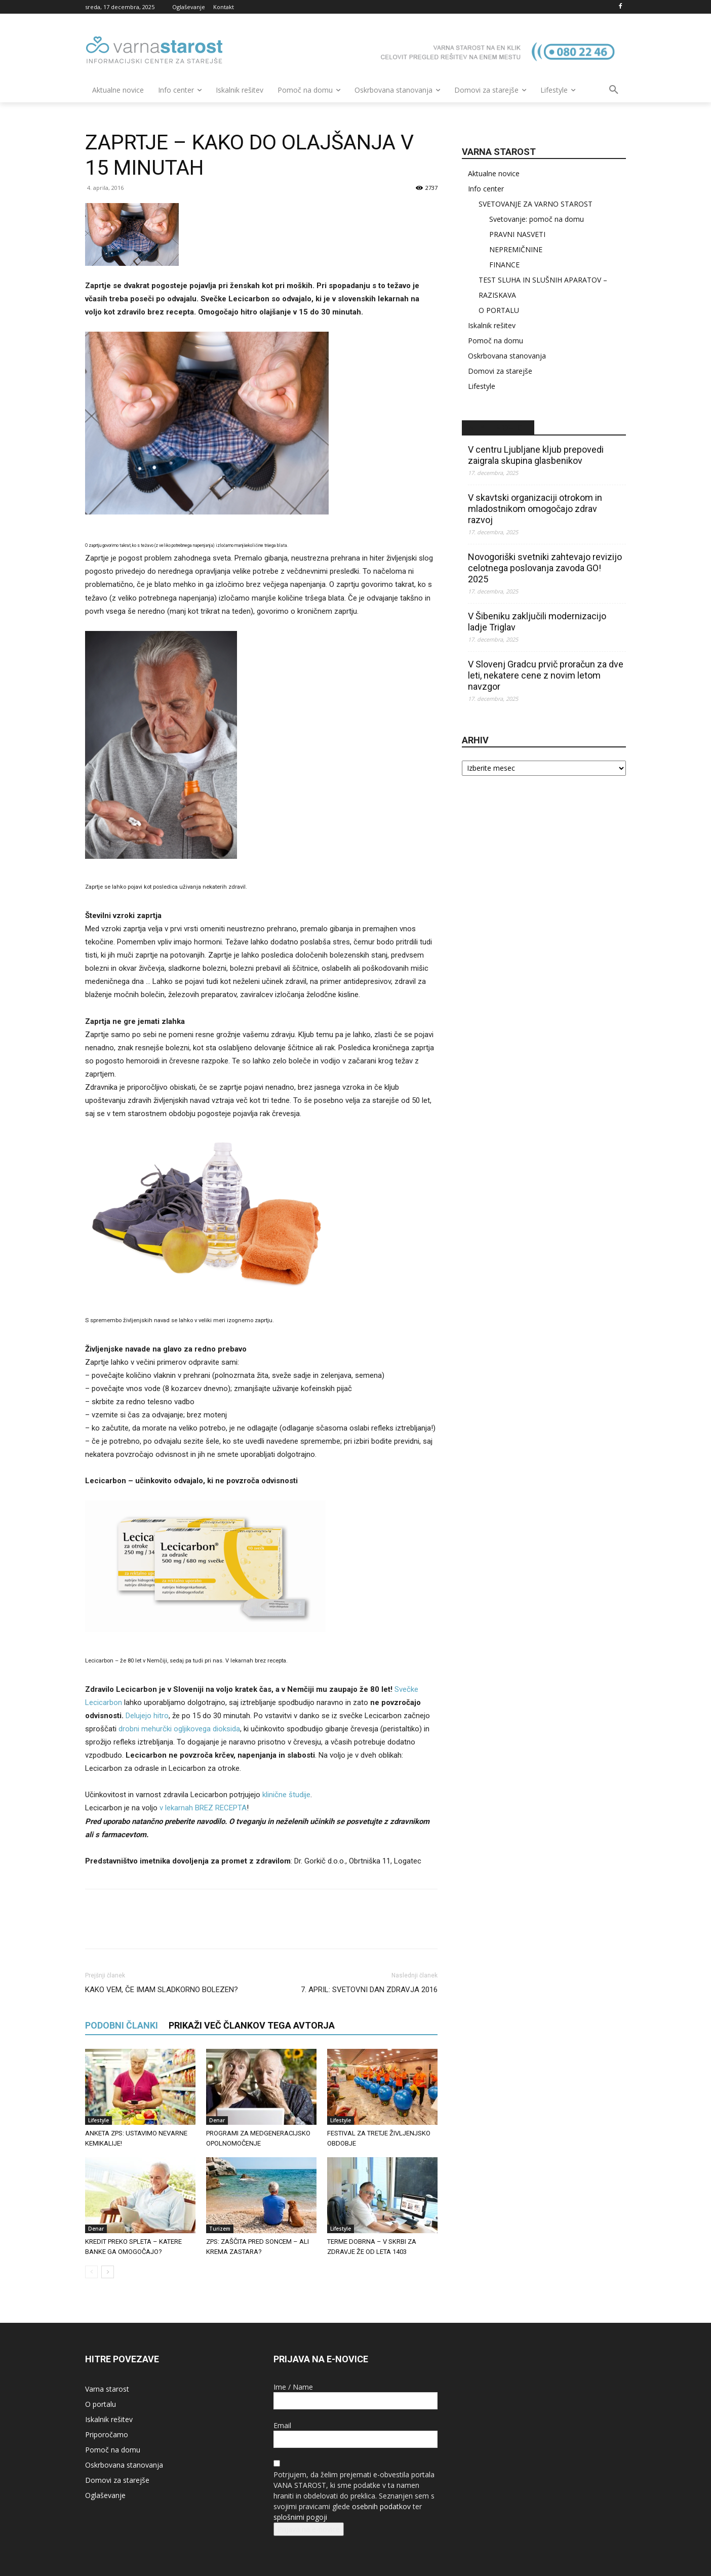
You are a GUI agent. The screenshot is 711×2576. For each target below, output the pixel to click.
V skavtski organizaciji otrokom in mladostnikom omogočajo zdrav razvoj (535, 508)
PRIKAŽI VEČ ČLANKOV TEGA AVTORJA (252, 2025)
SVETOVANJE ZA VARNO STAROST (535, 204)
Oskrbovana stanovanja (507, 356)
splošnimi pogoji (300, 2517)
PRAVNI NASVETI (517, 234)
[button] (614, 90)
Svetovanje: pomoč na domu (536, 219)
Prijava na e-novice (309, 2529)
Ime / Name (293, 2387)
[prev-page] (91, 2272)
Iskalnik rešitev (492, 325)
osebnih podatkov (381, 2506)
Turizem (219, 2228)
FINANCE (504, 264)
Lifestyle (98, 2120)
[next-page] (107, 2272)
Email (282, 2425)
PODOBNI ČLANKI (121, 2025)
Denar (217, 2120)
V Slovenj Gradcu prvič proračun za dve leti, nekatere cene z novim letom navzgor (545, 675)
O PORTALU (499, 310)
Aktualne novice (494, 173)
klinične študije (286, 1794)
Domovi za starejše (500, 371)
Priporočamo (106, 2434)
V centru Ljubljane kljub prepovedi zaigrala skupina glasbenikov (536, 455)
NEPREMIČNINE (515, 249)
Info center (486, 188)
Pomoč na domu (495, 340)
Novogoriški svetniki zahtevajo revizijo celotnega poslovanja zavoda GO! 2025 (545, 567)
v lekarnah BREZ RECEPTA (203, 1807)
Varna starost (107, 2389)
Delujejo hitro (147, 1715)
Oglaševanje (105, 2495)
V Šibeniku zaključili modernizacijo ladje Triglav (537, 621)
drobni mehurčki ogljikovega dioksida (179, 1728)
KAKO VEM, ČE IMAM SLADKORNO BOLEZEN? (161, 1989)
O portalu (100, 2404)
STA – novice (498, 427)
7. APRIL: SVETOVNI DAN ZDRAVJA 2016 (369, 1989)
